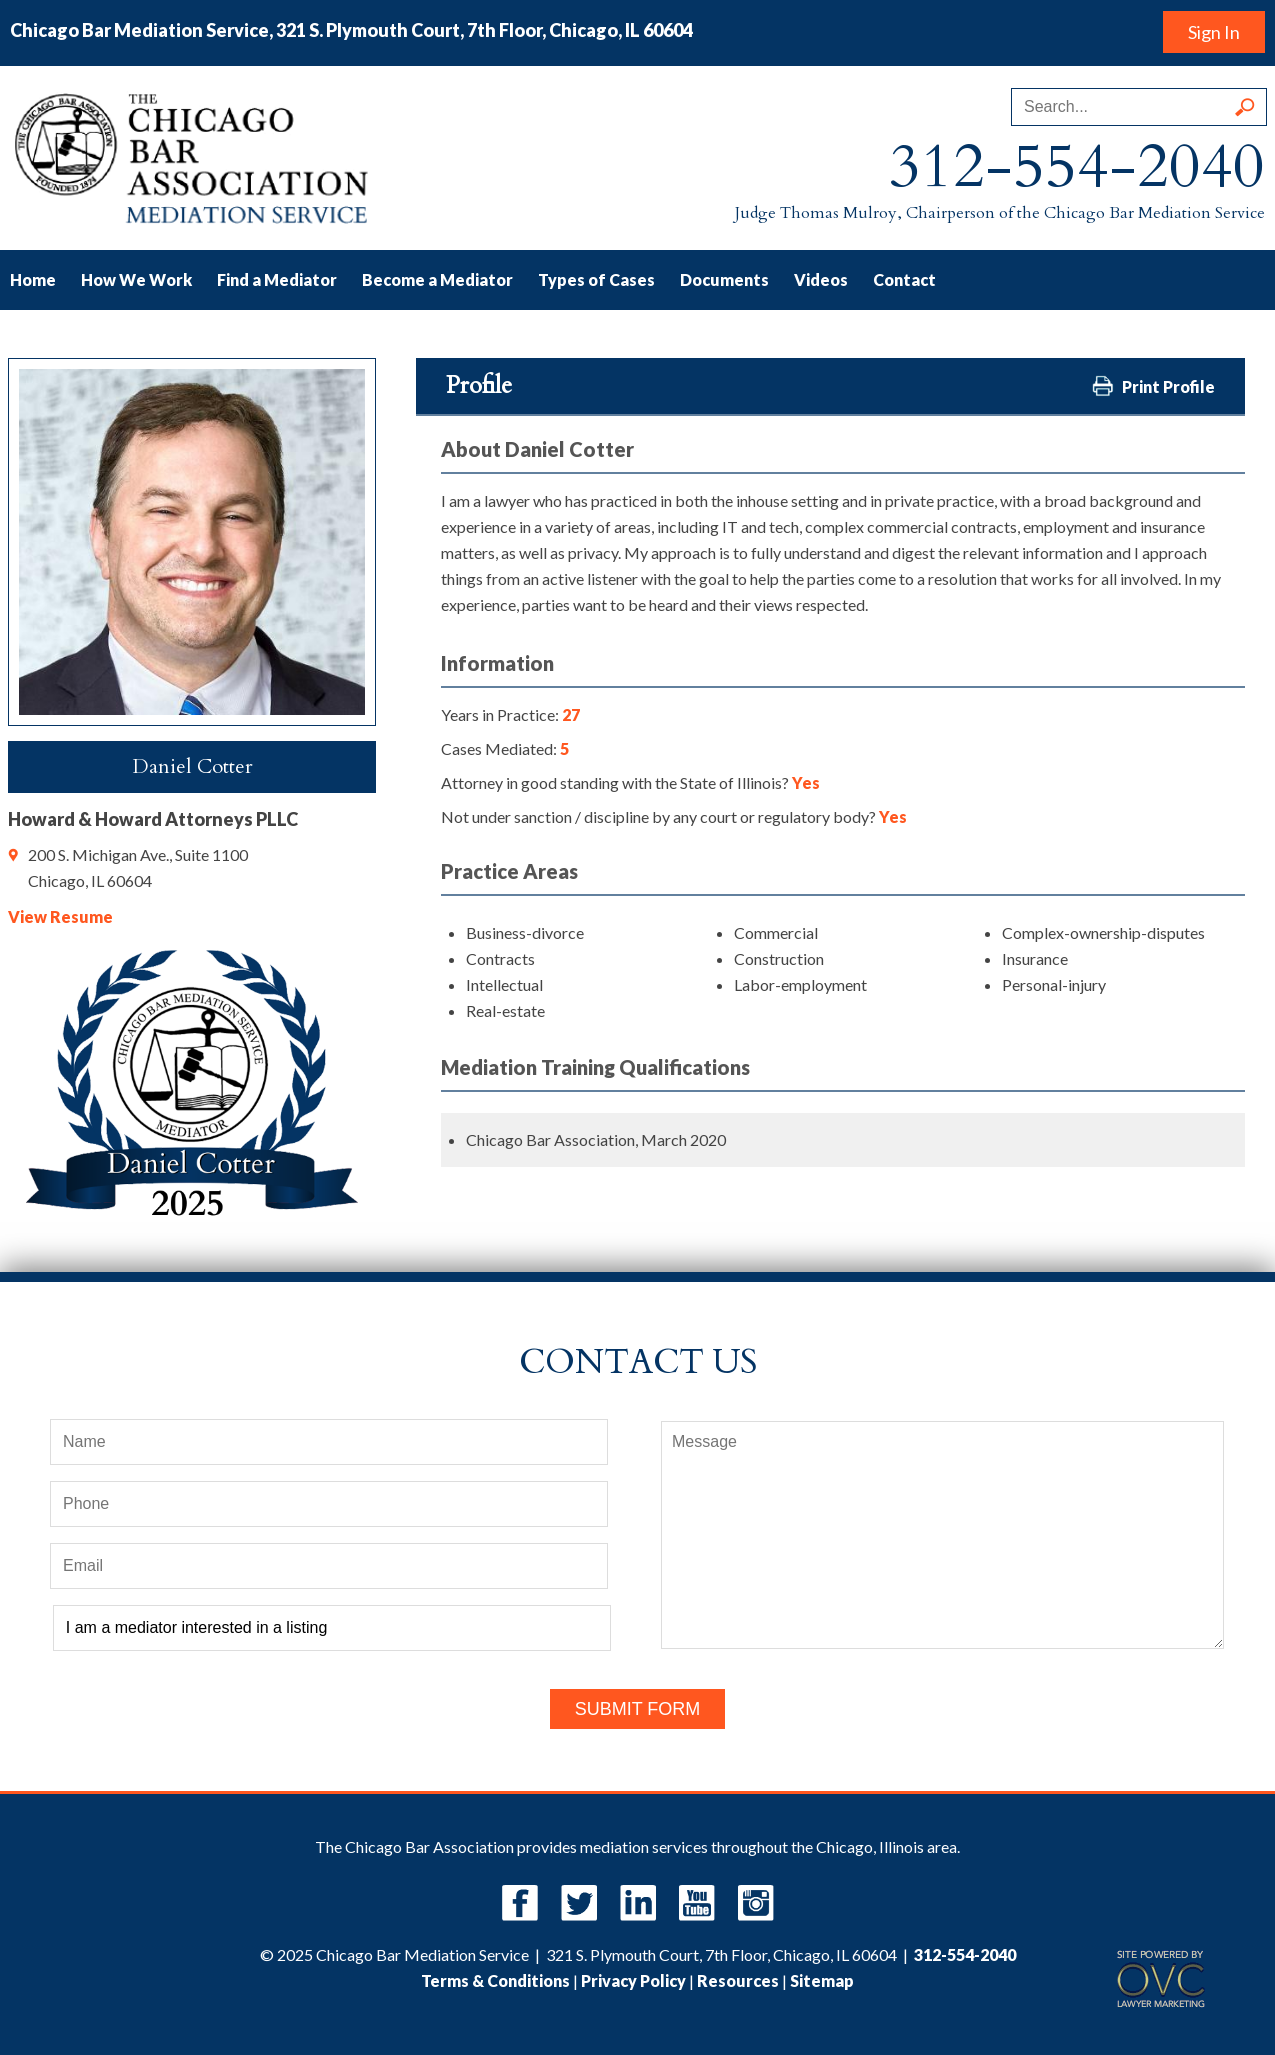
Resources (738, 1980)
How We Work (136, 279)
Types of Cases (596, 279)
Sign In (1214, 32)
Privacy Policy (633, 1980)
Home (33, 279)
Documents (724, 279)
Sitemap (822, 1980)
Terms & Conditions (495, 1980)
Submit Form (638, 1709)
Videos (821, 279)
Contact (904, 279)
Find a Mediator (277, 279)
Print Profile (1153, 385)
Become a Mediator (437, 279)
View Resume (60, 916)
